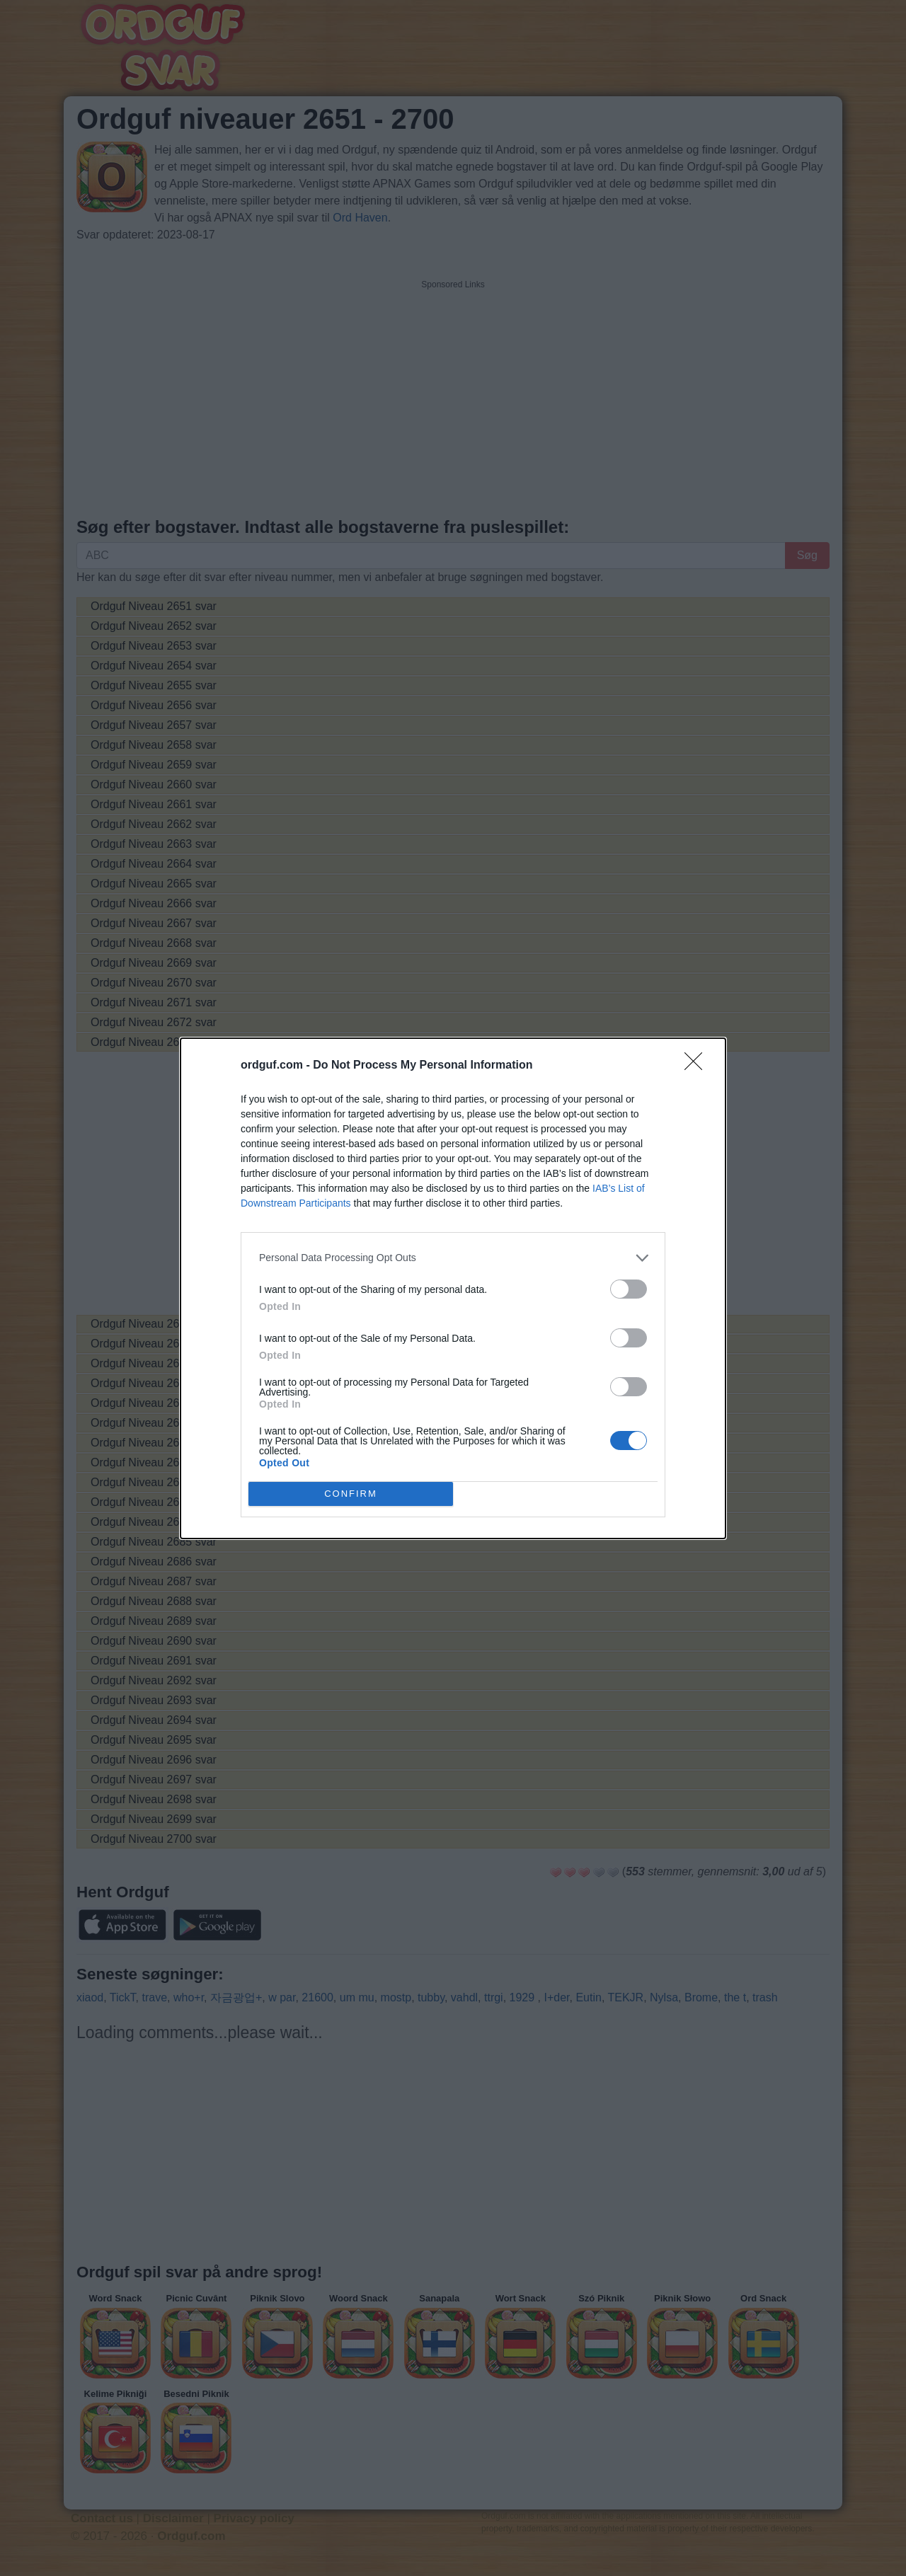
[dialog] (453, 1288)
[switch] (628, 1289)
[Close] (697, 1065)
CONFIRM (350, 1493)
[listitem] (453, 1257)
